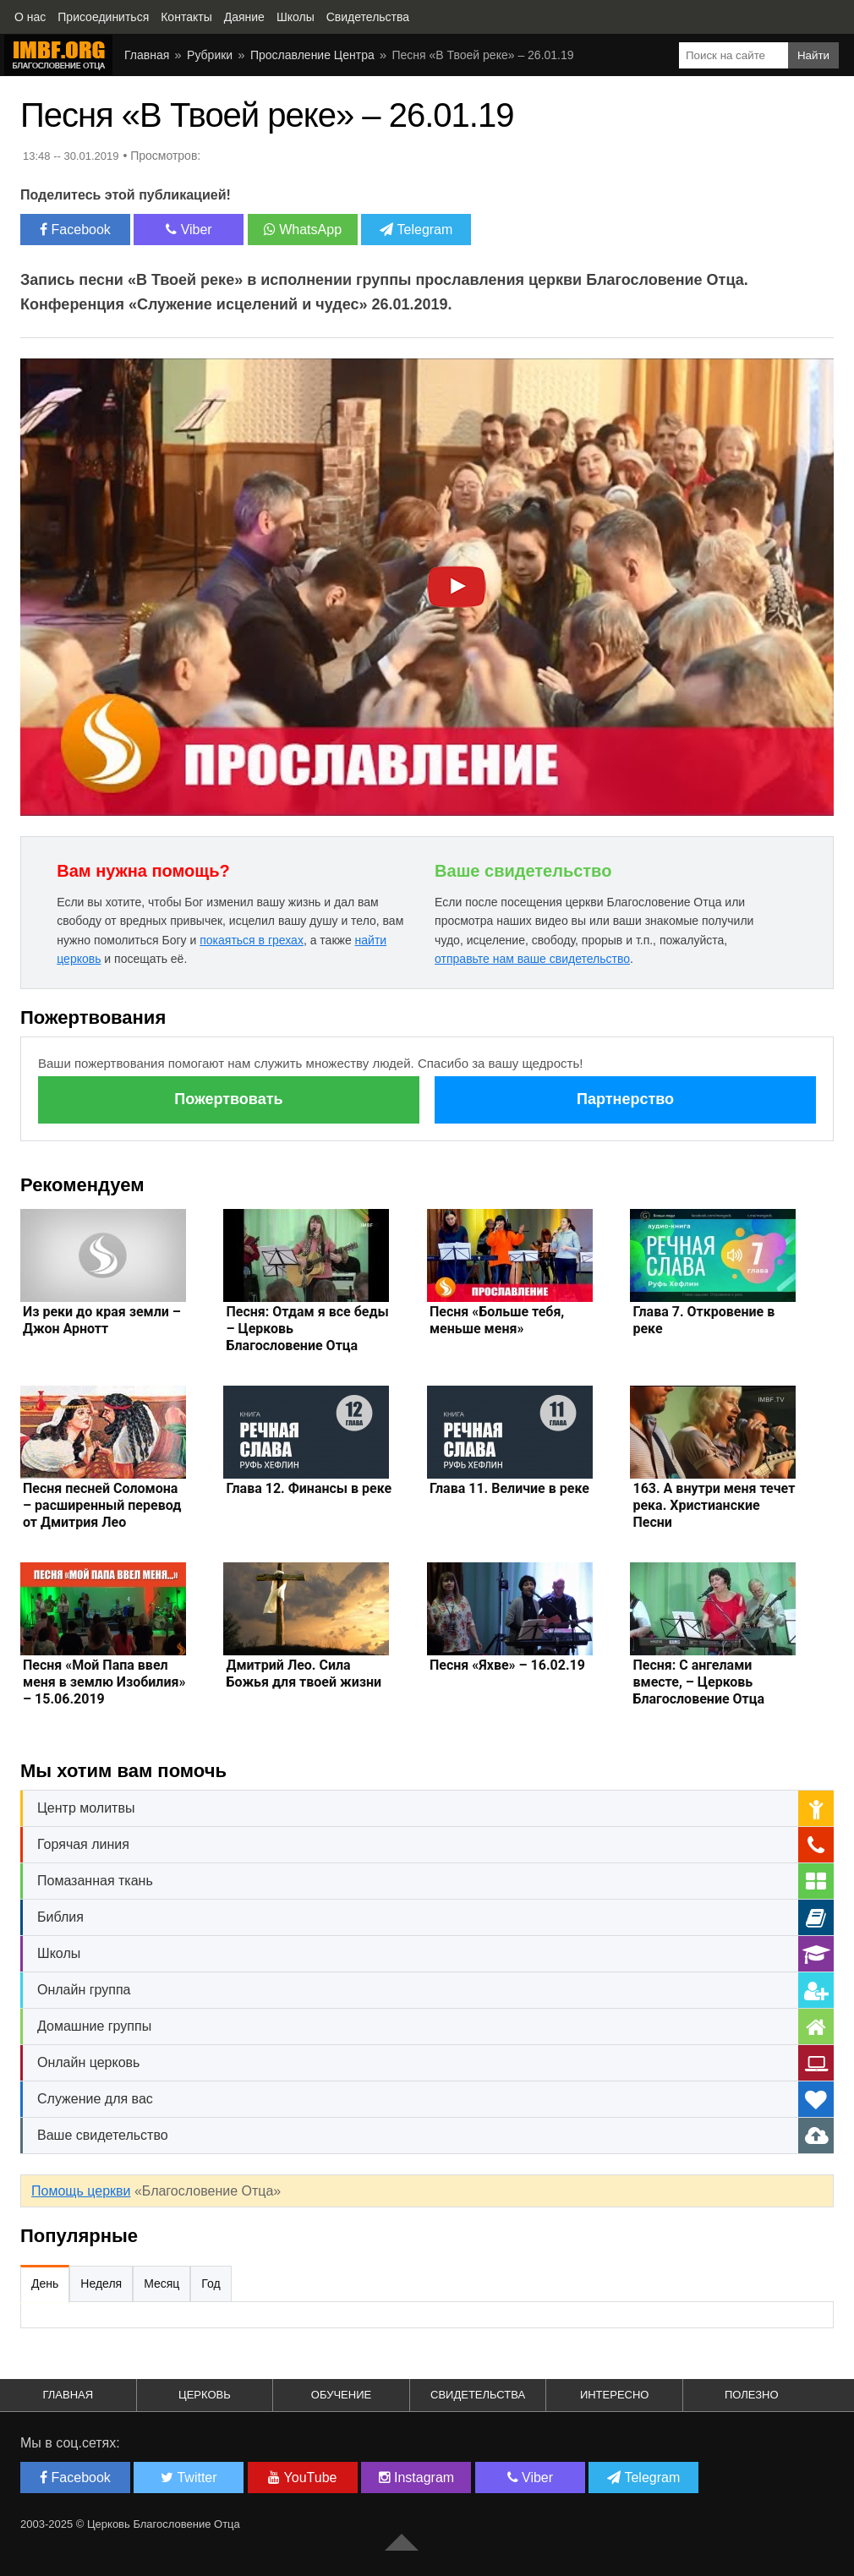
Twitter (188, 2477)
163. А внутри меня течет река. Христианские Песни (713, 1505)
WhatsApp (303, 229)
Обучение (341, 2394)
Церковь (204, 2394)
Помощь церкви (80, 2191)
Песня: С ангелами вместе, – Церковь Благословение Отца (698, 1682)
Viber (189, 229)
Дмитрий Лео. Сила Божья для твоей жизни (303, 1673)
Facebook (75, 229)
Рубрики (210, 55)
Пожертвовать (228, 1099)
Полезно (752, 2394)
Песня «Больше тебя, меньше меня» (497, 1320)
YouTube (302, 2477)
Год (210, 2283)
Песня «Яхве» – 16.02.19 (507, 1665)
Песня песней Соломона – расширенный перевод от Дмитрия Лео (102, 1505)
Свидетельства (477, 2394)
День (44, 2283)
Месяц (161, 2283)
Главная (146, 55)
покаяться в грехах (252, 940)
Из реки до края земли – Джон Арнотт (102, 1320)
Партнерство (625, 1099)
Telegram (416, 229)
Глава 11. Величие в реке (509, 1488)
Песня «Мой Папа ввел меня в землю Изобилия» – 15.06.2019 (104, 1682)
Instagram (417, 2477)
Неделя (101, 2283)
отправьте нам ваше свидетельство (532, 958)
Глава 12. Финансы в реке (308, 1488)
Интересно (614, 2394)
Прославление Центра (312, 55)
